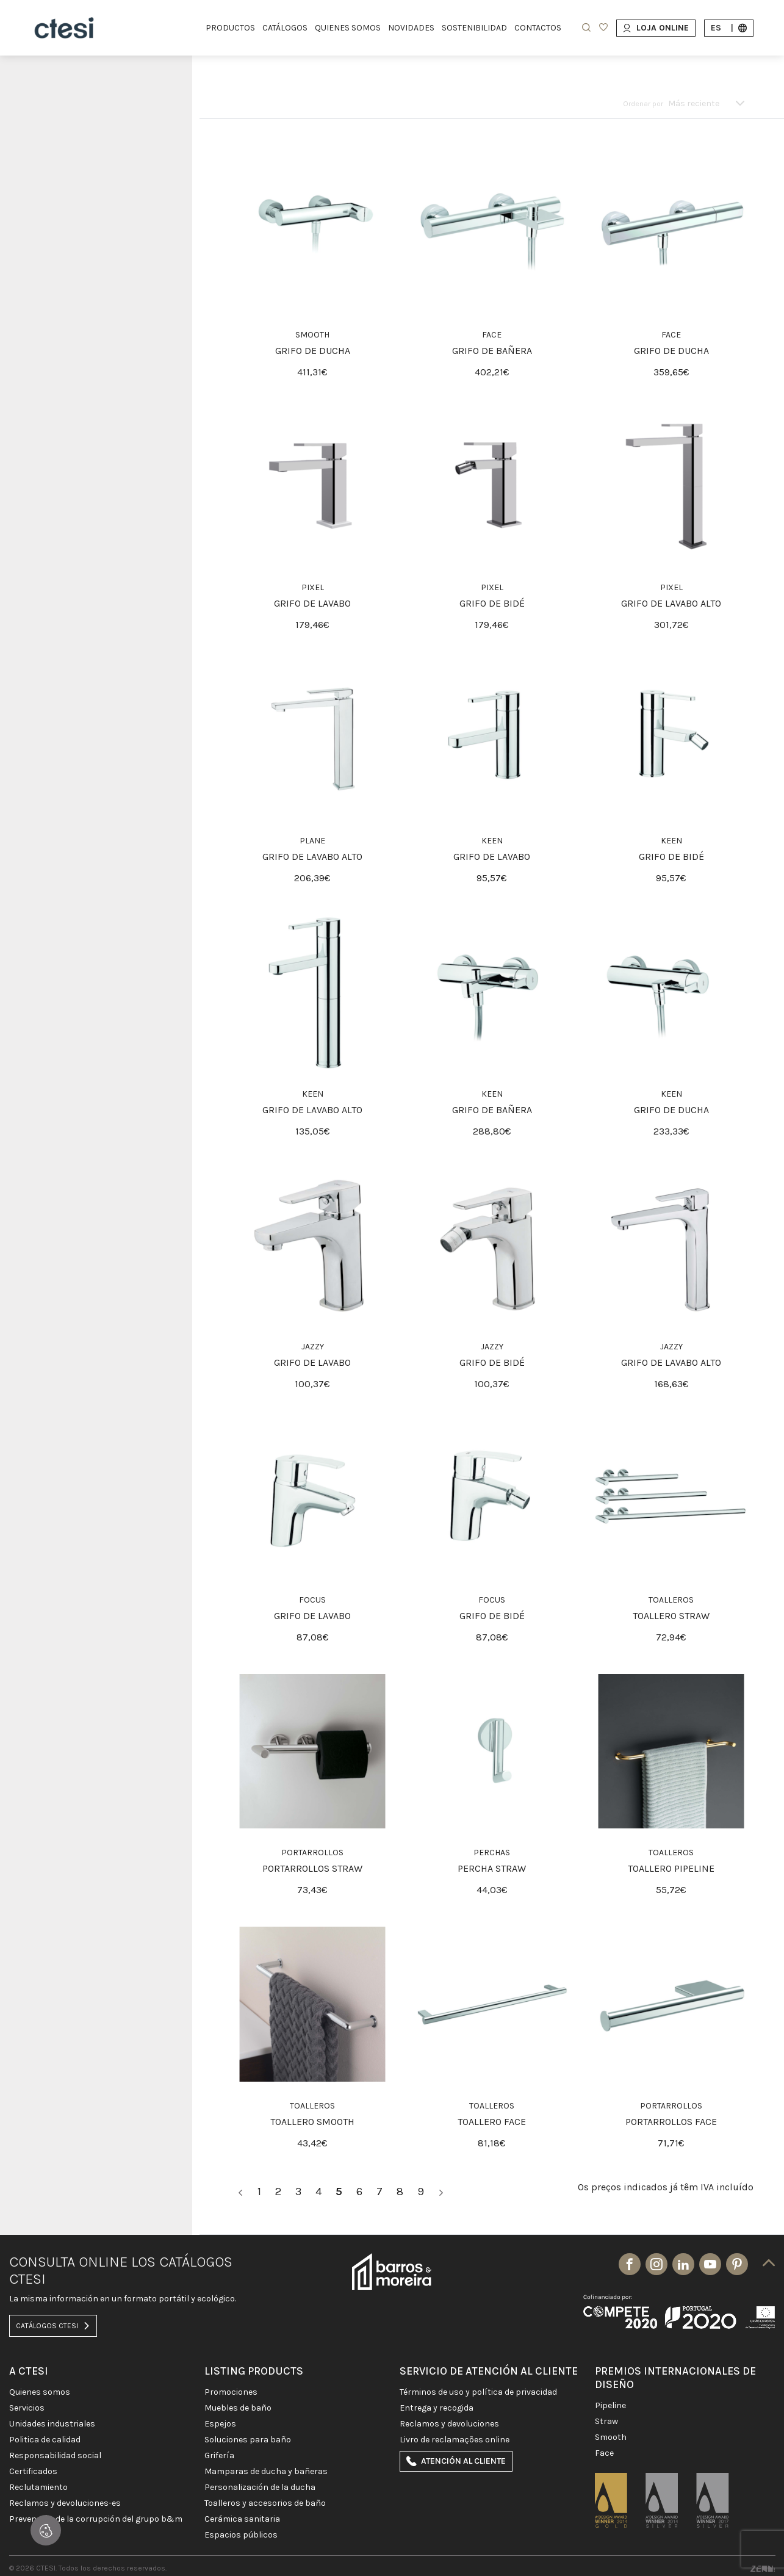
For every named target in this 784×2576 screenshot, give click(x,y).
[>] (441, 2192)
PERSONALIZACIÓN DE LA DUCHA (259, 2487)
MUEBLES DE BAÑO (238, 2408)
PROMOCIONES (230, 2392)
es (729, 28)
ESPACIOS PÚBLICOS (241, 2535)
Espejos (220, 2424)
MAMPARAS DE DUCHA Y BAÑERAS (266, 2472)
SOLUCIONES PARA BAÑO (247, 2440)
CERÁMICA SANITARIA (242, 2519)
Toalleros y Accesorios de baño (265, 2503)
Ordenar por (643, 103)
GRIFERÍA (219, 2456)
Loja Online (656, 28)
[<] (240, 2192)
